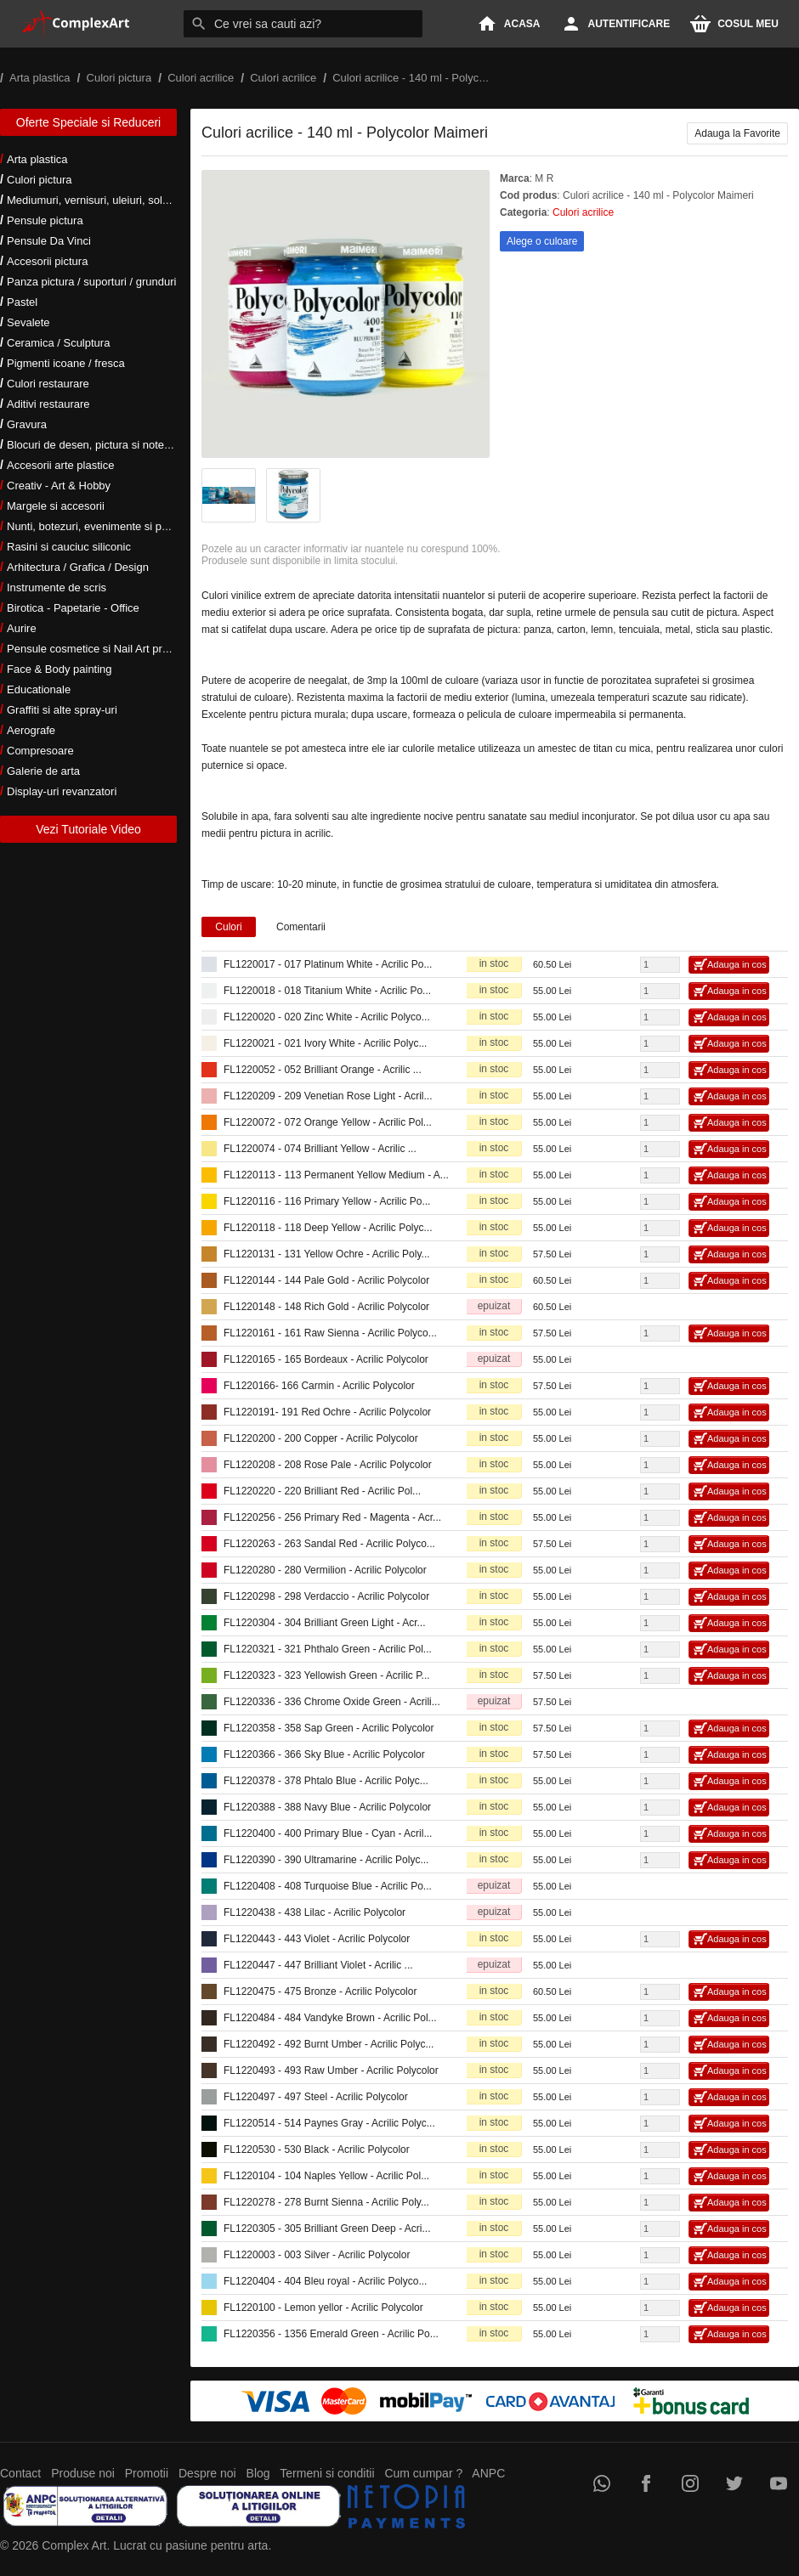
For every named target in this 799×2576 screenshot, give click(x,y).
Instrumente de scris (56, 587)
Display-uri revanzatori (61, 791)
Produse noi (83, 2473)
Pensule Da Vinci (49, 240)
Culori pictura (39, 179)
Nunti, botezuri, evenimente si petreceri (102, 526)
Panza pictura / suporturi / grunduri (91, 281)
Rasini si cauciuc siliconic (69, 546)
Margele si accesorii (56, 506)
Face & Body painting (59, 669)
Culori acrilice (583, 212)
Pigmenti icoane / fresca (66, 363)
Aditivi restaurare (48, 404)
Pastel (22, 302)
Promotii (146, 2473)
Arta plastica (37, 159)
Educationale (39, 689)
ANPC (488, 2473)
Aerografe (31, 730)
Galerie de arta (43, 771)
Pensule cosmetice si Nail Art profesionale (109, 648)
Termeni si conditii (327, 2473)
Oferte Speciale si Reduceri (88, 122)
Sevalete (28, 322)
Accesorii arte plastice (60, 465)
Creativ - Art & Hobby (58, 485)
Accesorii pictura (47, 261)
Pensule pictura (45, 220)
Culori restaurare (48, 383)
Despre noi (207, 2473)
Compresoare (40, 750)
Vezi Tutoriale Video (88, 829)
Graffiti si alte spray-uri (62, 709)
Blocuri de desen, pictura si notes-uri (96, 444)
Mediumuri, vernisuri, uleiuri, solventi (96, 200)
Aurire (22, 628)
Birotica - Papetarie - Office (73, 608)
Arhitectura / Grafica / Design (78, 567)
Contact (20, 2473)
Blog (258, 2473)
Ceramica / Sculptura (58, 342)
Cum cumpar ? (423, 2473)
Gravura (27, 424)
